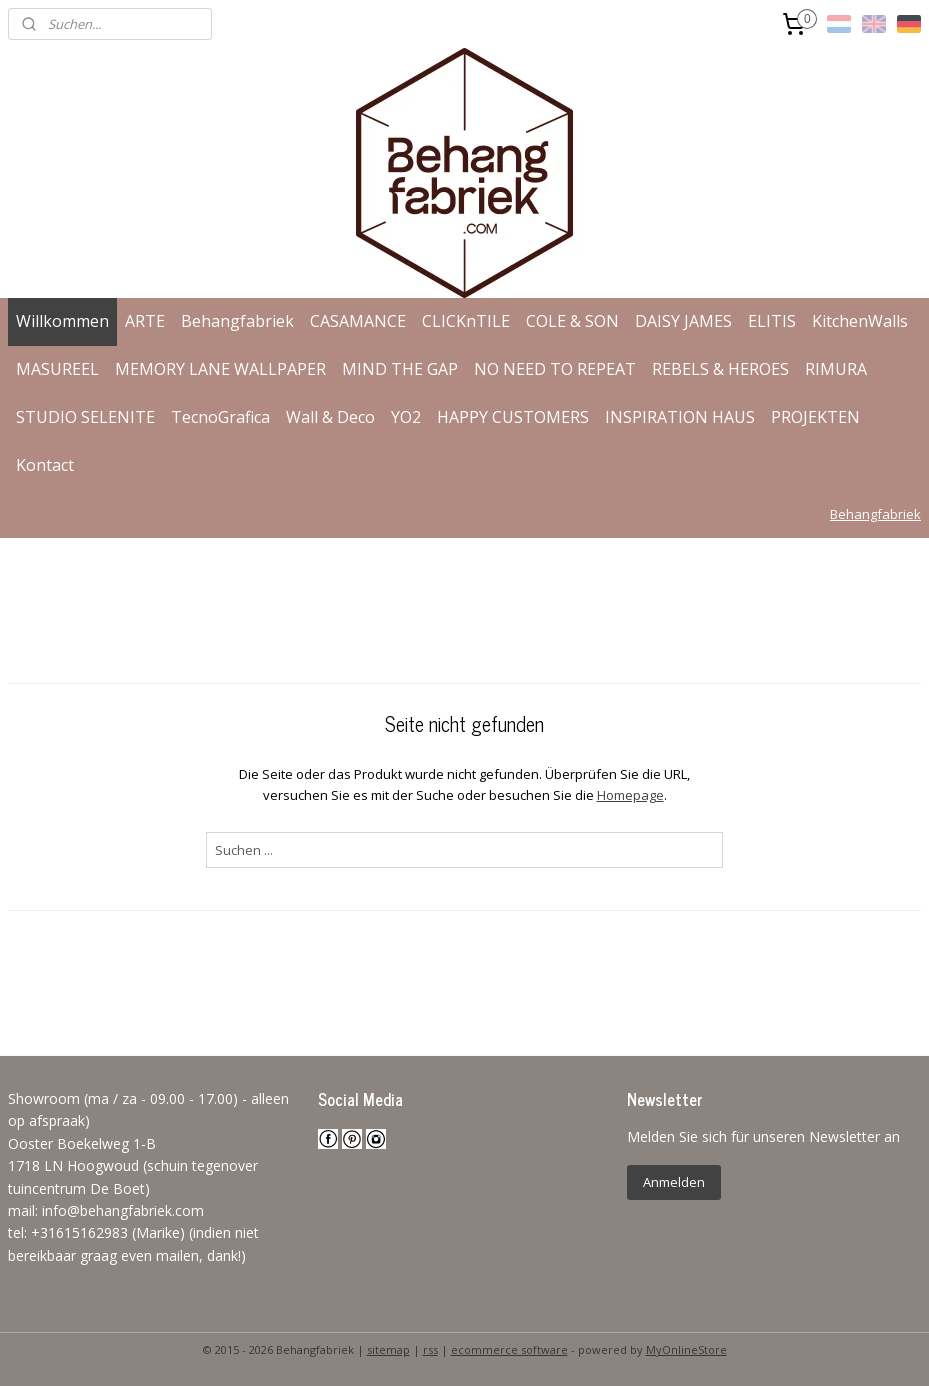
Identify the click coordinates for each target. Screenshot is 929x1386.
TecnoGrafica (220, 417)
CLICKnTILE (466, 321)
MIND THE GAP (400, 369)
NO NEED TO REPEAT (555, 369)
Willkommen (62, 321)
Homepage (630, 795)
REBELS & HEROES (720, 369)
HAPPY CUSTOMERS (513, 417)
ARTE (145, 321)
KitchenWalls (860, 321)
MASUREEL (57, 369)
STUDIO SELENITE (85, 417)
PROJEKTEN (815, 417)
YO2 (406, 417)
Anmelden (674, 1182)
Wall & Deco (330, 417)
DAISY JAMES (683, 321)
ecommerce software (509, 1349)
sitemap (388, 1349)
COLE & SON (572, 321)
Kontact (45, 465)
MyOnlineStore (686, 1349)
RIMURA (836, 369)
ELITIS (772, 321)
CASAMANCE (358, 321)
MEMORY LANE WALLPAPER (220, 369)
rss (430, 1349)
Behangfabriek (237, 321)
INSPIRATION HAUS (680, 417)
